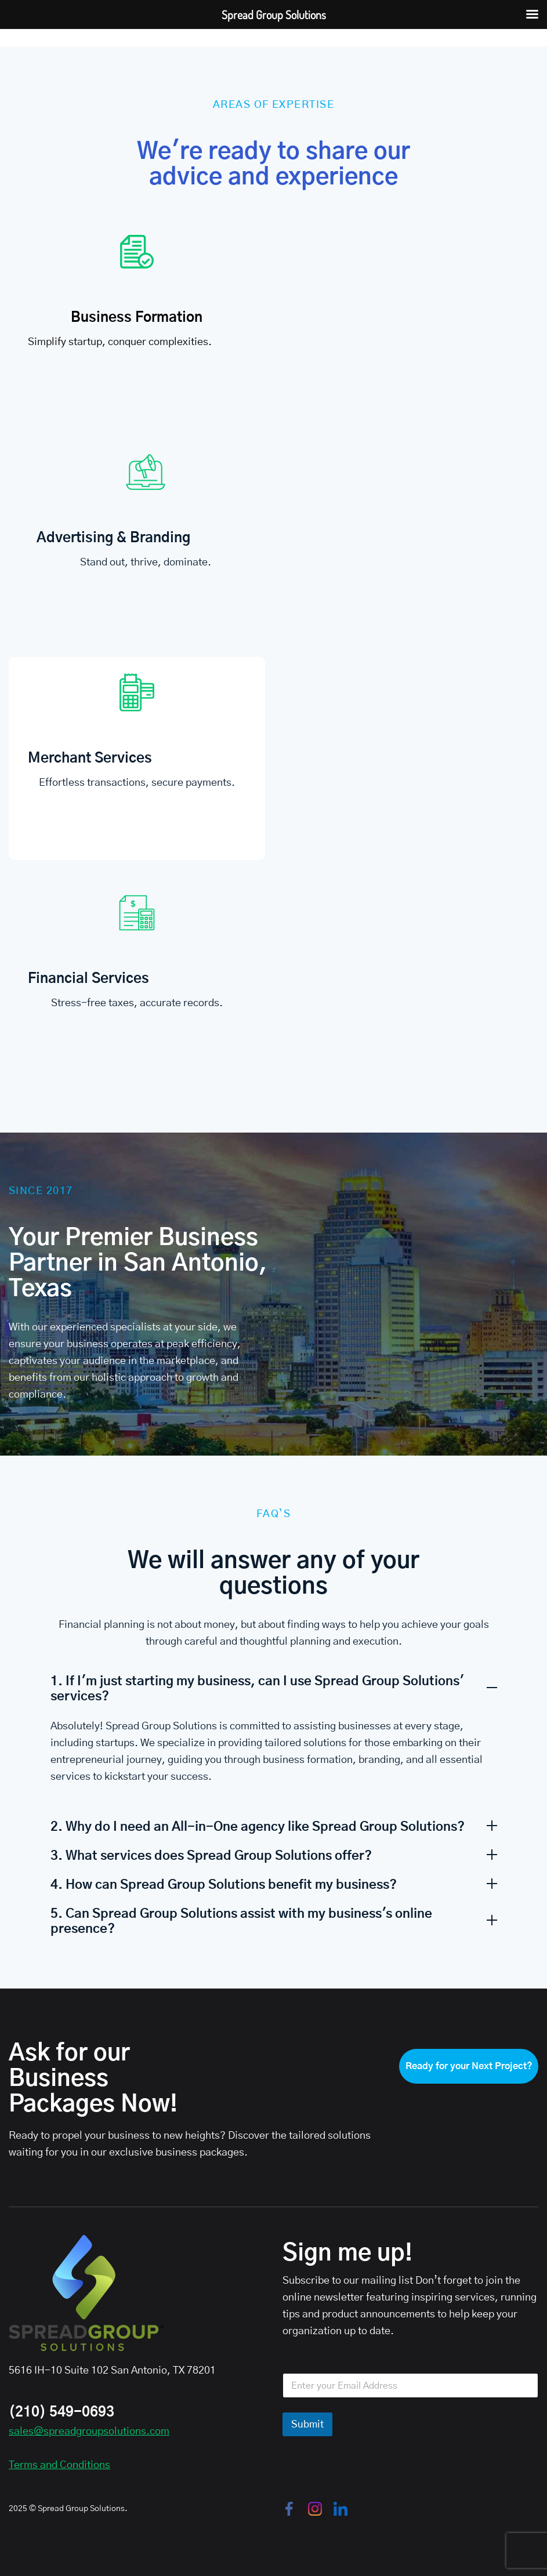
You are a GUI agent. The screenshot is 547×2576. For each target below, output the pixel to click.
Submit (307, 2424)
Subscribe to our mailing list (347, 2281)
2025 (18, 2509)
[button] (273, 1682)
